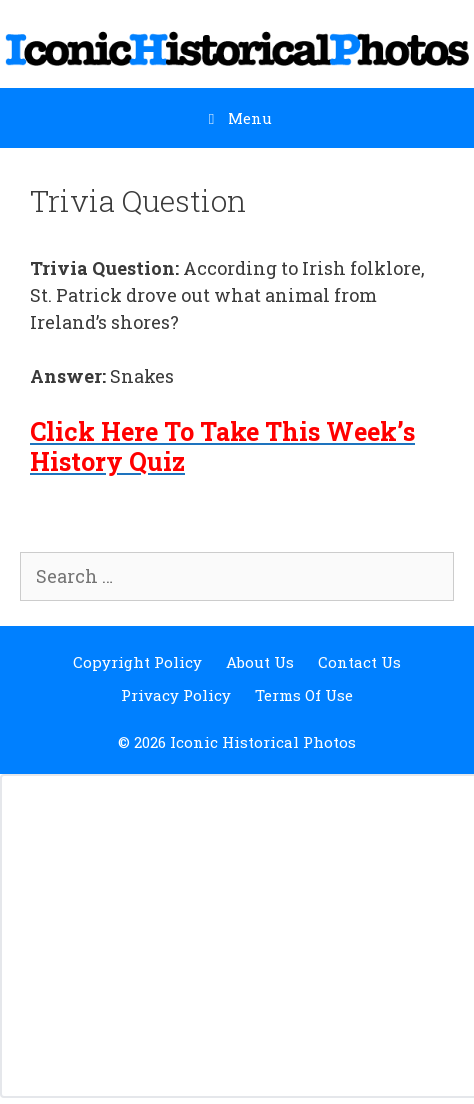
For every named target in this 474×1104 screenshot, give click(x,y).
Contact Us (359, 662)
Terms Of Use (304, 695)
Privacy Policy (176, 695)
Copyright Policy (137, 662)
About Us (260, 662)
